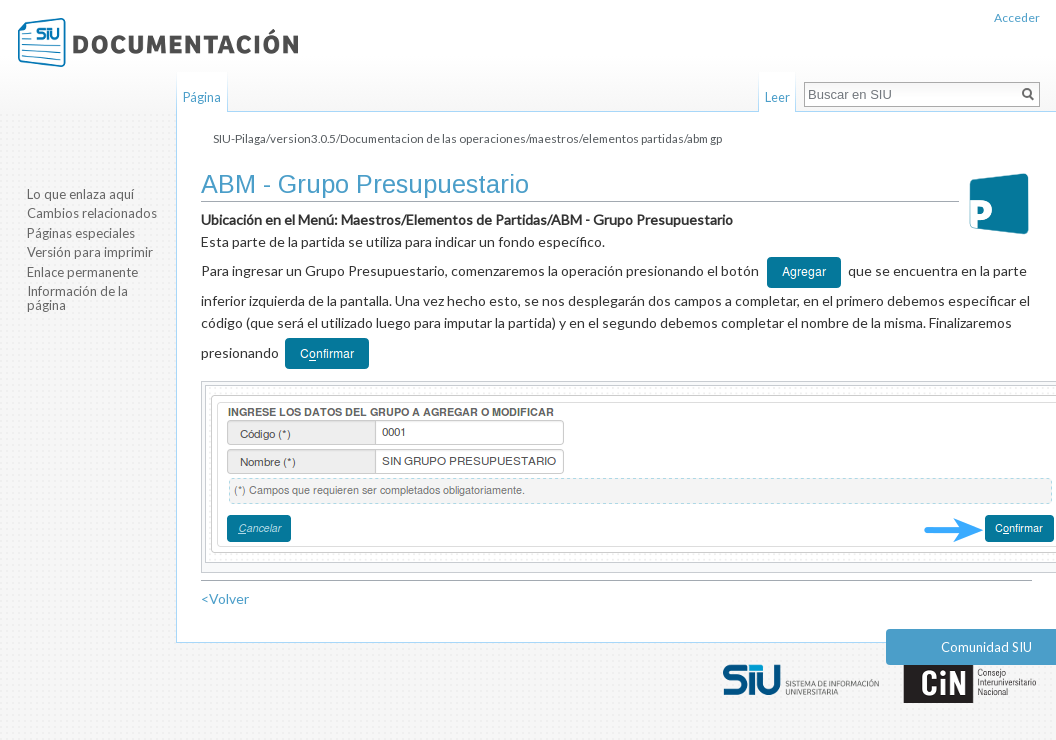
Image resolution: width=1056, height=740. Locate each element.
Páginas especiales (81, 233)
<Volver (225, 598)
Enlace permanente (82, 272)
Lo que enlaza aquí (80, 194)
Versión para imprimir (90, 252)
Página (202, 97)
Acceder (1017, 17)
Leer (777, 97)
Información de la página (77, 298)
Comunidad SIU (986, 647)
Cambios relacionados (92, 213)
